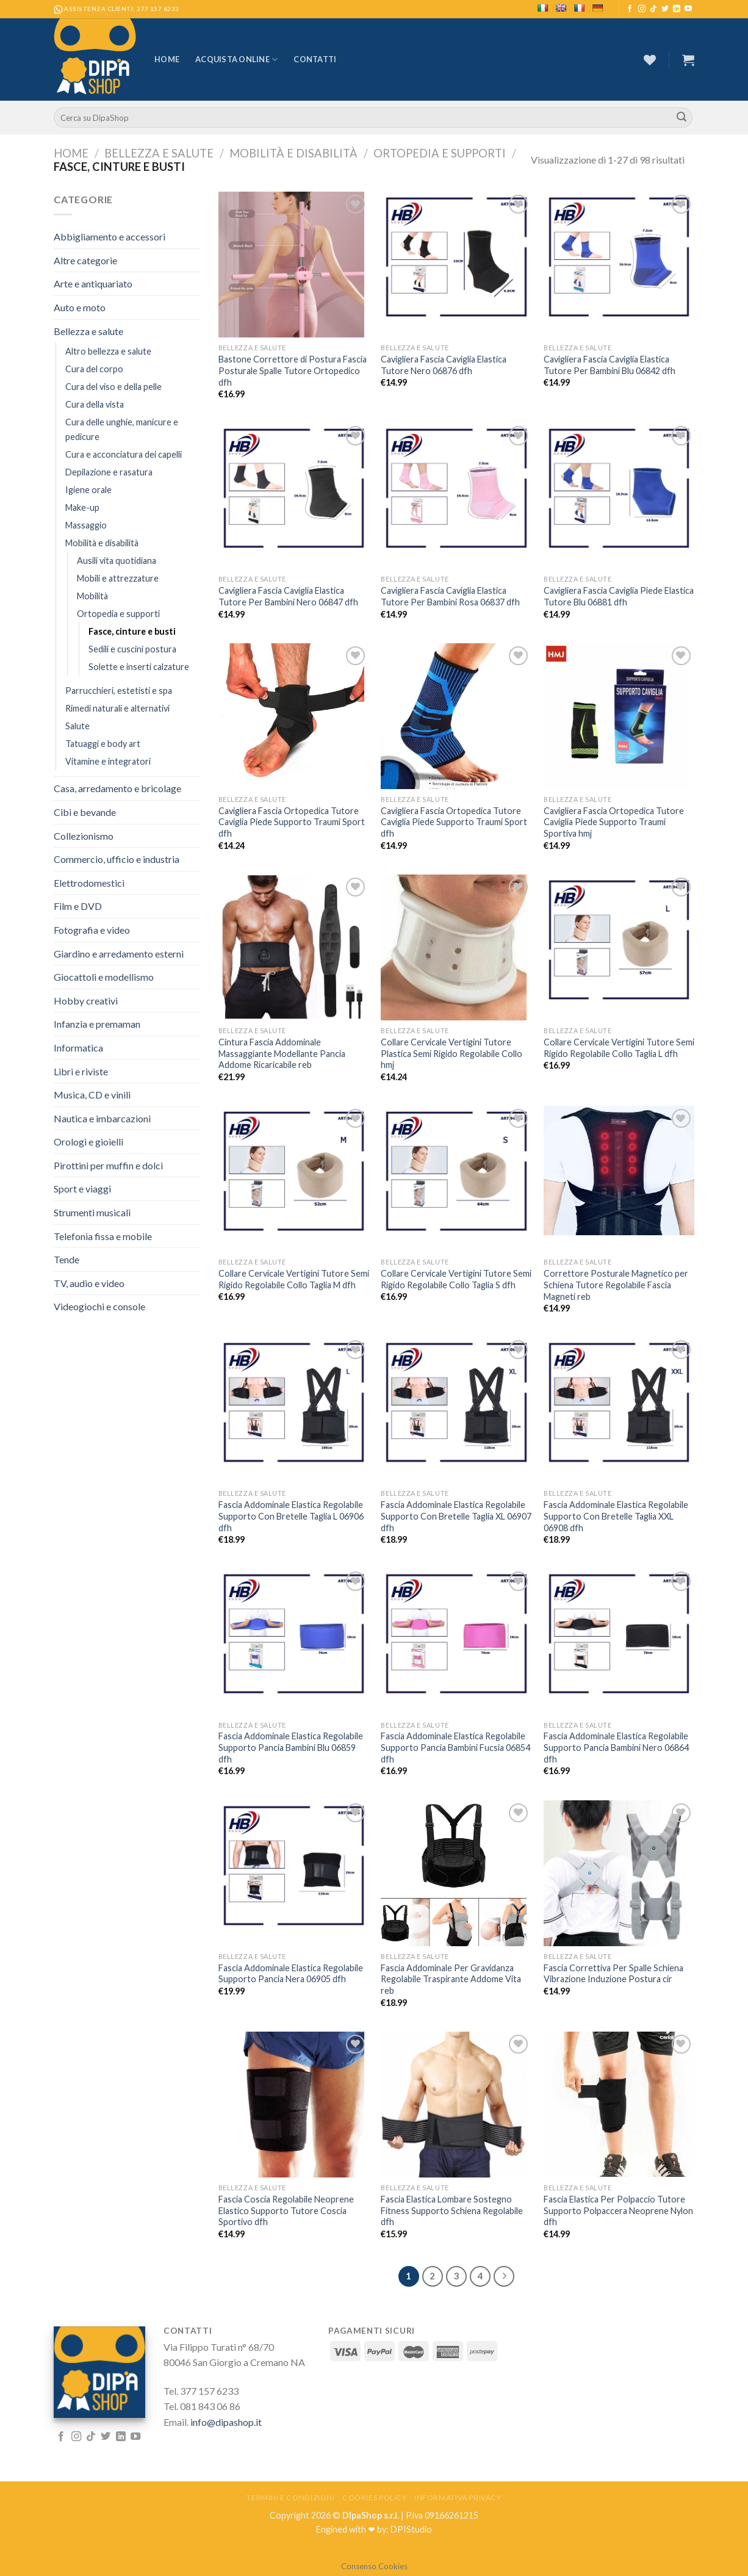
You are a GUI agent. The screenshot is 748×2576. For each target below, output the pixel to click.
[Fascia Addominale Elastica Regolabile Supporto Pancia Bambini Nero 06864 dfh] (619, 1633)
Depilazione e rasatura (109, 472)
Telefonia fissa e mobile (103, 1236)
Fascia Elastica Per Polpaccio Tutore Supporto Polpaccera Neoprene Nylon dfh (618, 2210)
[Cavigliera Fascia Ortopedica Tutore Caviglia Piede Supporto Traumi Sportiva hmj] (619, 716)
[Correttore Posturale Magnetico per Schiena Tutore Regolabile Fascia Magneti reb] (619, 1170)
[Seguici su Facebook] (629, 9)
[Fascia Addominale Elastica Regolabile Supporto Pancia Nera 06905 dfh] (293, 1865)
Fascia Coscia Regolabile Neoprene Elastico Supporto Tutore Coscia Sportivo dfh (286, 2210)
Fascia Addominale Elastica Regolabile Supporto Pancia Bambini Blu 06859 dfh (290, 1747)
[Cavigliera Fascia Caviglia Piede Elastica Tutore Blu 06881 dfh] (619, 488)
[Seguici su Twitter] (665, 9)
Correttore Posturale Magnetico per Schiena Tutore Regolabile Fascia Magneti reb (616, 1284)
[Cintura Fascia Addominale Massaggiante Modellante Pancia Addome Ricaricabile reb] (293, 947)
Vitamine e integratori (108, 761)
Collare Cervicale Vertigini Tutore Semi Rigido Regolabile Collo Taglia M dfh (293, 1279)
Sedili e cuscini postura (132, 649)
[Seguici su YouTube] (688, 9)
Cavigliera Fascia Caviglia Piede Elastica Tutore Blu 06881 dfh (619, 596)
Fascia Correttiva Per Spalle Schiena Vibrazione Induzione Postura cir (613, 1974)
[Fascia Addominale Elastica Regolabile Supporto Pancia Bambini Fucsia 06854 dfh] (456, 1633)
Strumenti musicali (92, 1212)
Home (166, 59)
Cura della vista (94, 404)
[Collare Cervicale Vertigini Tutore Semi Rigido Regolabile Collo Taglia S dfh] (456, 1171)
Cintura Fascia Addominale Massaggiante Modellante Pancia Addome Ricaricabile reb (281, 1053)
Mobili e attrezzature (118, 578)
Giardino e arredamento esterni (119, 953)
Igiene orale (88, 490)
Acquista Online (236, 59)
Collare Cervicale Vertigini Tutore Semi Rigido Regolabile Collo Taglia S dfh (456, 1279)
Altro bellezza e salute (108, 351)
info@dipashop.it (226, 2422)
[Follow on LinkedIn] (676, 9)
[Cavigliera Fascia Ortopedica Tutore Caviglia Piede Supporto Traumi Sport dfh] (293, 716)
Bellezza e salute (159, 153)
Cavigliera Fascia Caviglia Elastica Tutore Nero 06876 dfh (443, 365)
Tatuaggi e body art (102, 743)
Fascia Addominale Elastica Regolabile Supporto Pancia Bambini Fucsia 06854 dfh (455, 1747)
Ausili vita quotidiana (116, 560)
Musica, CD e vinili (92, 1094)
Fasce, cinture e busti (132, 631)
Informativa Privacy (458, 2497)
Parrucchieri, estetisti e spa (118, 690)
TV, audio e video (89, 1283)
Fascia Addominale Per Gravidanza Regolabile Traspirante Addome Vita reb (451, 1979)
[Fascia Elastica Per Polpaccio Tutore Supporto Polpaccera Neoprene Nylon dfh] (619, 2104)
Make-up (82, 507)
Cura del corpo (94, 369)
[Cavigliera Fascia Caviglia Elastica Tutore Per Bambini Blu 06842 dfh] (619, 257)
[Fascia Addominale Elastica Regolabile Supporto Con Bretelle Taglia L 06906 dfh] (293, 1402)
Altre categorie (85, 260)
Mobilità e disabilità (293, 153)
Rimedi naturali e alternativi (117, 708)
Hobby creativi (86, 1000)
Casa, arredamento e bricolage (117, 788)
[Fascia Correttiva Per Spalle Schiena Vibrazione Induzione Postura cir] (619, 1873)
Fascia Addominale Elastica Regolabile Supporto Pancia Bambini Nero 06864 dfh (616, 1747)
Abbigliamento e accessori (109, 236)
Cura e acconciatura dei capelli (123, 454)
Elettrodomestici (89, 883)
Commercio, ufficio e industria (116, 859)
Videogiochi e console (99, 1306)
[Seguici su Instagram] (642, 9)
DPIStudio (411, 2529)
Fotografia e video (92, 930)
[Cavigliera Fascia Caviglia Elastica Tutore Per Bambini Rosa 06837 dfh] (456, 488)
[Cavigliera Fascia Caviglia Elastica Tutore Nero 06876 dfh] (456, 257)
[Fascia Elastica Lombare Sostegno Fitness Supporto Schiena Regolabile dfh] (456, 2104)
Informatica (78, 1047)
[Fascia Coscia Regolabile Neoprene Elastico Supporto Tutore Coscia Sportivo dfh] (293, 2104)
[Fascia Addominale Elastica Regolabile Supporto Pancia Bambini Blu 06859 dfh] (293, 1633)
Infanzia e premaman (97, 1024)
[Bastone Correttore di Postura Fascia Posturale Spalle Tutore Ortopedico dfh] (293, 264)
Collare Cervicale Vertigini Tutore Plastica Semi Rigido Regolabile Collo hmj (451, 1053)
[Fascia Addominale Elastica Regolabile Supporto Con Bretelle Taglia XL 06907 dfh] (456, 1402)
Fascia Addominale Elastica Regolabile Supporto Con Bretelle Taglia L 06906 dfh (291, 1515)
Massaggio (86, 525)
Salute (77, 726)
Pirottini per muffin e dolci (108, 1165)
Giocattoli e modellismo (104, 977)
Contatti (314, 59)
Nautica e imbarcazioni (102, 1118)
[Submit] (681, 117)
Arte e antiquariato (93, 283)
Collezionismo (83, 836)
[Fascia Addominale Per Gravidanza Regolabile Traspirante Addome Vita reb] (456, 1873)
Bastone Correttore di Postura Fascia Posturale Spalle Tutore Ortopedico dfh (292, 370)
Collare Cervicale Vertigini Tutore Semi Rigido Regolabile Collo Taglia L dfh (619, 1048)
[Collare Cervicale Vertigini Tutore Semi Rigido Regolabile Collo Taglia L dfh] (619, 940)
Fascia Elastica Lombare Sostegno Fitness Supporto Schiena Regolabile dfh (452, 2210)
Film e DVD (78, 906)
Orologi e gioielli (88, 1141)
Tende (66, 1259)
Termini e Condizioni (290, 2497)
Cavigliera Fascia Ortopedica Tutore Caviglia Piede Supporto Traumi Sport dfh (291, 822)
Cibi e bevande (85, 812)
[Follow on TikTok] (653, 9)
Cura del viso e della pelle (113, 386)
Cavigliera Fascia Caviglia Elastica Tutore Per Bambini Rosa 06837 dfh (450, 596)
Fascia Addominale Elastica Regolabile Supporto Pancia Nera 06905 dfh (290, 1974)
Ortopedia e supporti (439, 153)
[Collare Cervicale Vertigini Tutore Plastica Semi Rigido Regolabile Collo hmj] (456, 947)
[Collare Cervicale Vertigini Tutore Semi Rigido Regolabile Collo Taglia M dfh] (293, 1171)
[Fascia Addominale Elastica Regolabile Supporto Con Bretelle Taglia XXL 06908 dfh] (619, 1402)
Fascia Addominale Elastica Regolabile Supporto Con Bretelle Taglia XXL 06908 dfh (616, 1515)
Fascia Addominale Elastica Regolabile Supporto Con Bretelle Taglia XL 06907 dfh (456, 1515)
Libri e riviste (81, 1071)
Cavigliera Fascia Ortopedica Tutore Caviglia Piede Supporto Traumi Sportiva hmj (614, 822)
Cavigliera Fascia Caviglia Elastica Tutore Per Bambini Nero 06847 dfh (288, 596)
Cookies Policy (374, 2497)
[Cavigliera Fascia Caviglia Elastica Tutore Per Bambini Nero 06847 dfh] (293, 488)
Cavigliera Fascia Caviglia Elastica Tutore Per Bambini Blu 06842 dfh (609, 365)
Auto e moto (80, 307)
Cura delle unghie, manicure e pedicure (121, 429)
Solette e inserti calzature (138, 667)
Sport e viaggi (82, 1188)
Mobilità (92, 596)
